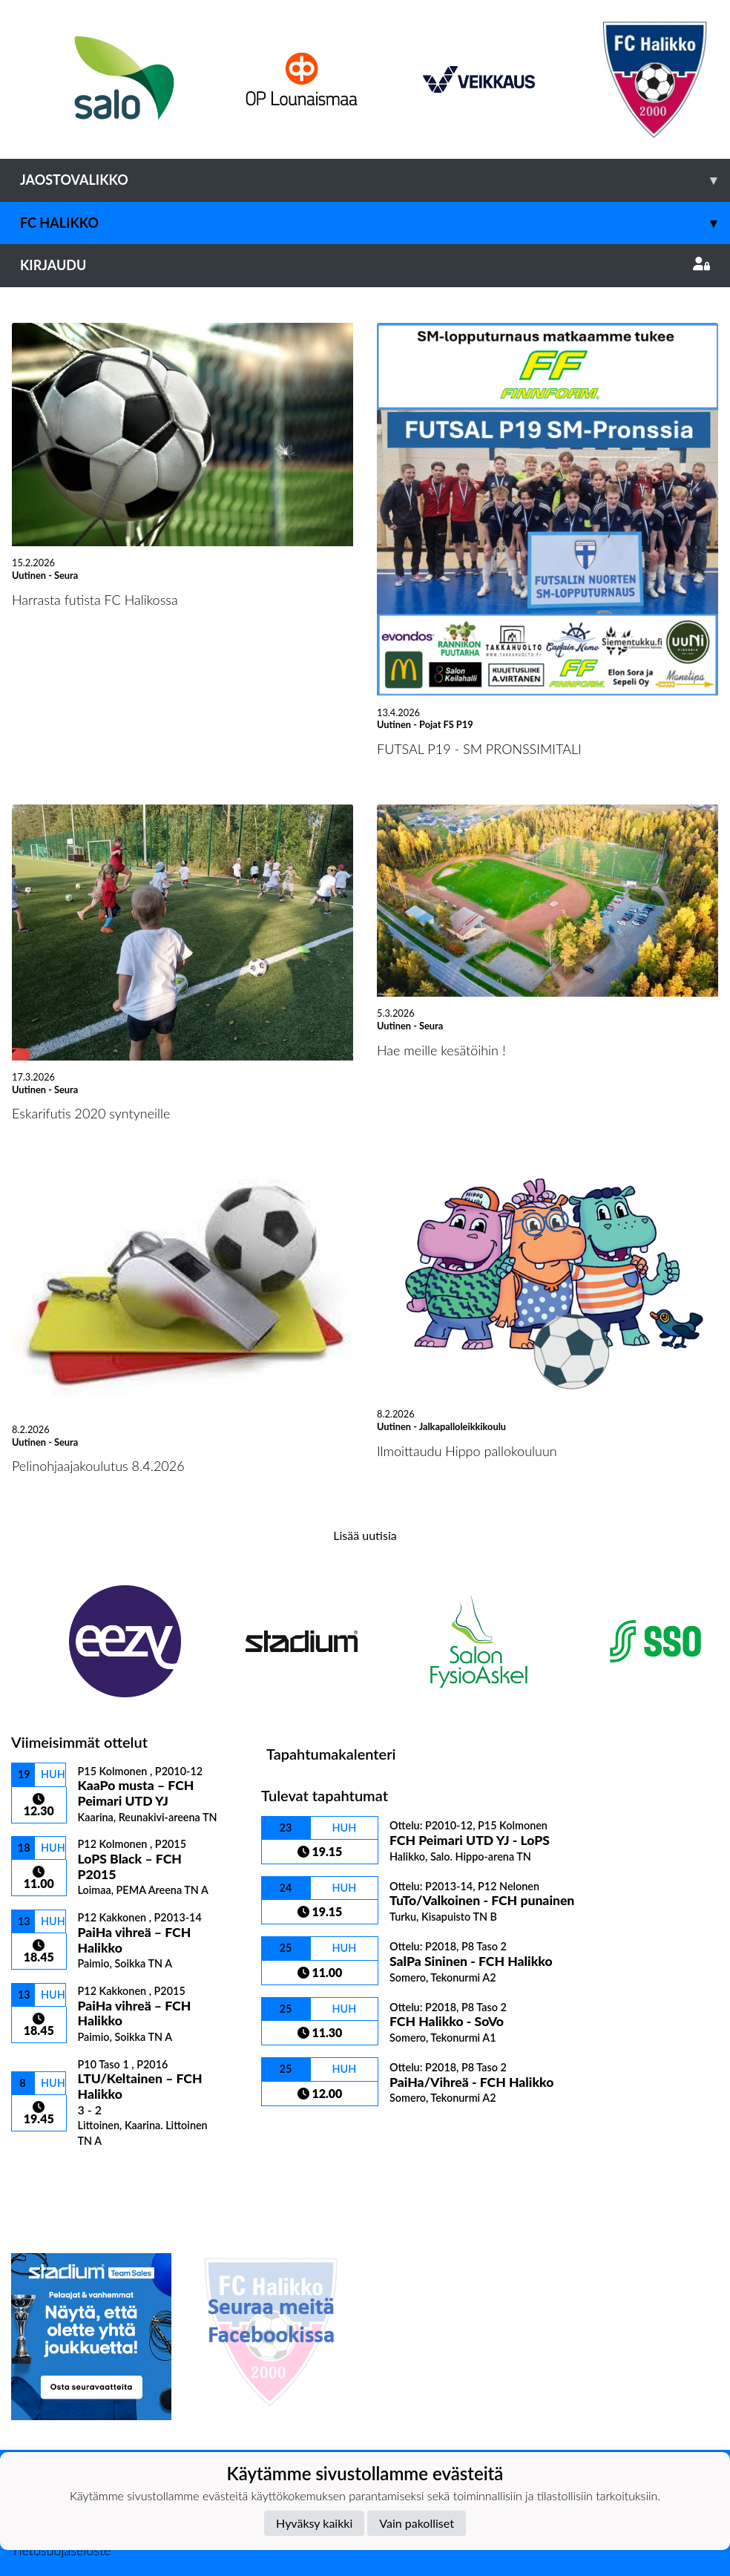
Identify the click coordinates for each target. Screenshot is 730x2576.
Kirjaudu (365, 265)
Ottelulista (48, 2173)
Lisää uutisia (364, 1535)
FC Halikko (375, 223)
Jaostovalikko (375, 180)
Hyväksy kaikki (314, 2523)
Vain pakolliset (416, 2523)
